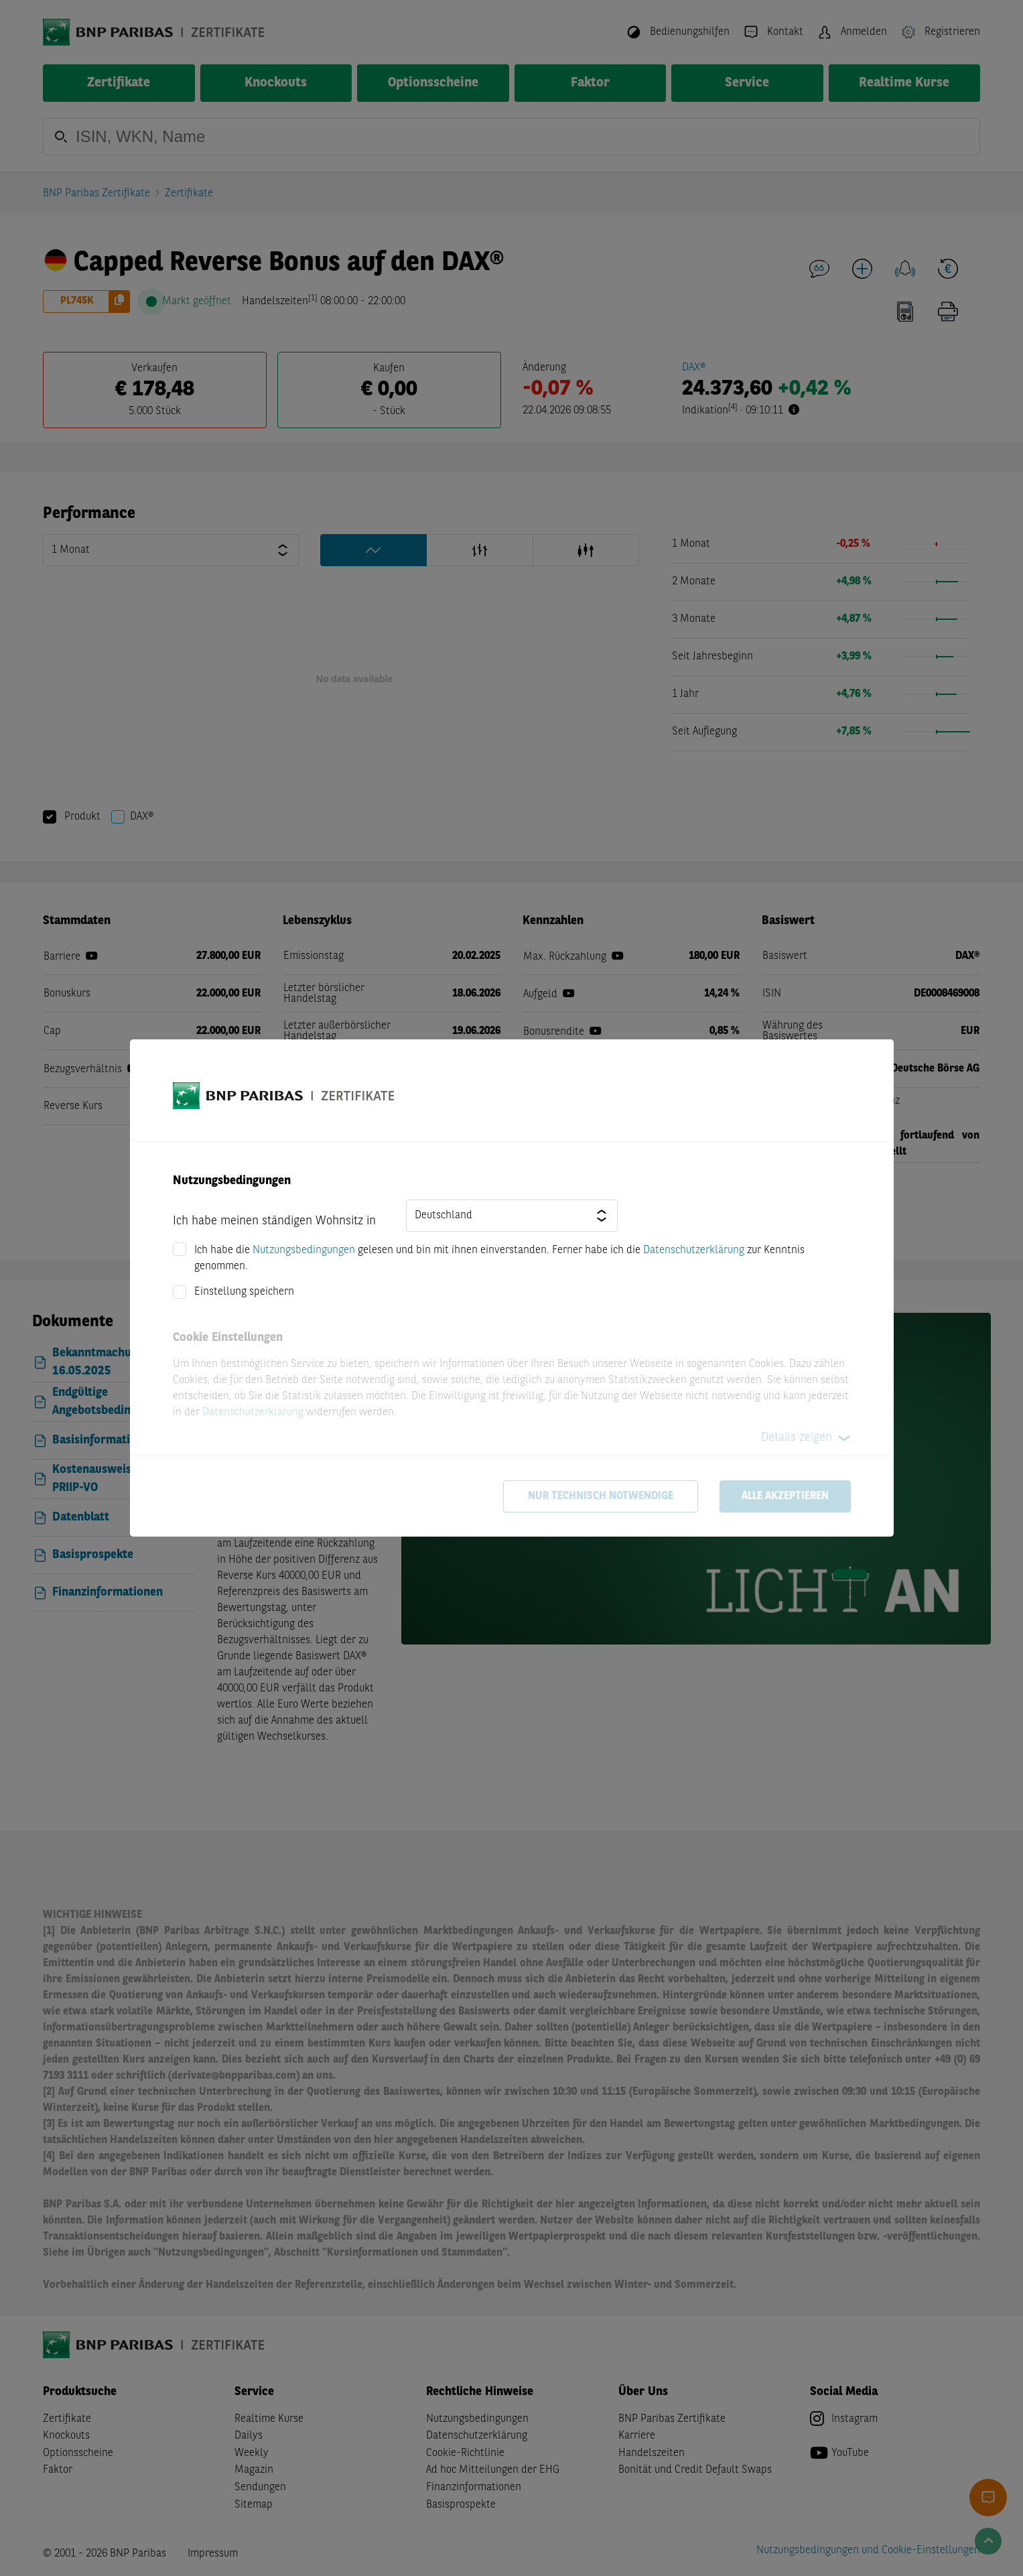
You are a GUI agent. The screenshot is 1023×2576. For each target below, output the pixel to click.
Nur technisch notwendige (600, 1496)
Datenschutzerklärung (693, 1250)
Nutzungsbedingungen (304, 1250)
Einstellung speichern (244, 1292)
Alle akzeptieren (785, 1496)
